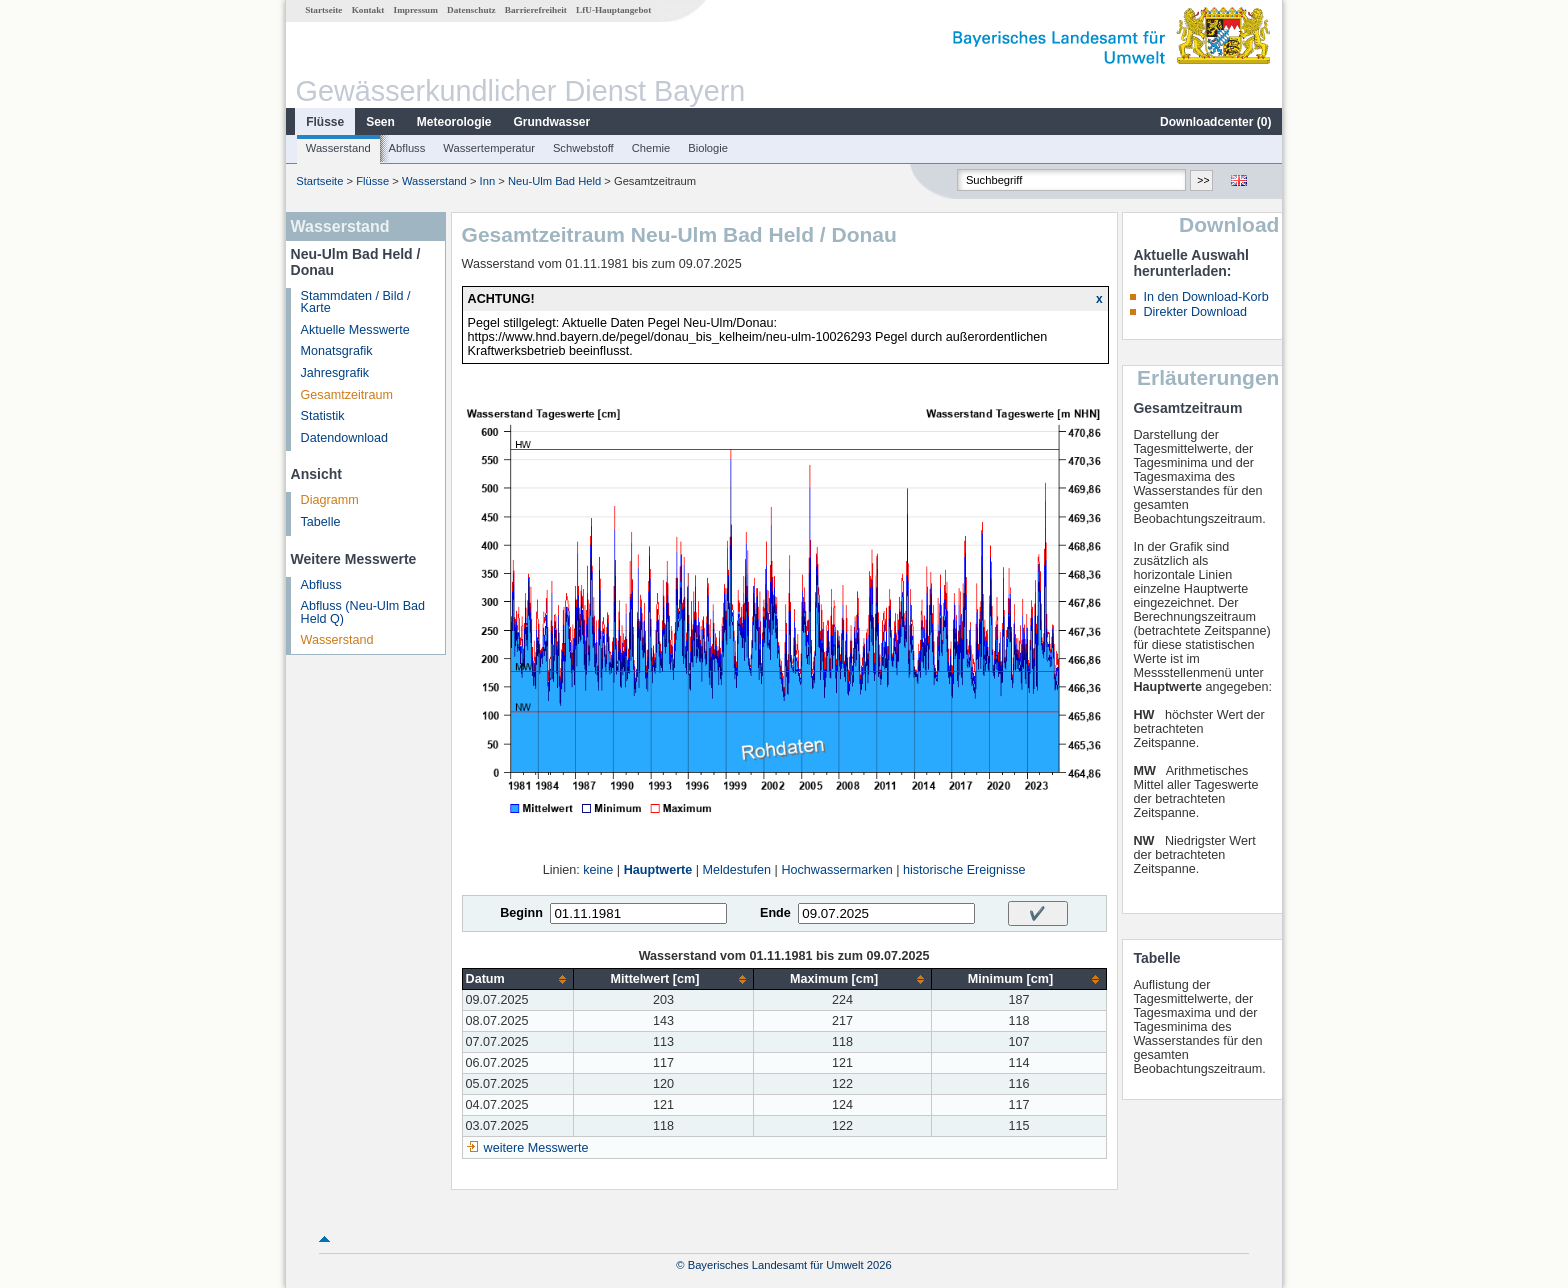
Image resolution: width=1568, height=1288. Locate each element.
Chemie (651, 148)
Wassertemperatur (489, 148)
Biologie (708, 148)
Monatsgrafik (337, 351)
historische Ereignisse (964, 870)
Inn (488, 181)
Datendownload (345, 438)
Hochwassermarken (836, 870)
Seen (380, 122)
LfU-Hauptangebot (613, 10)
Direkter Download (1195, 312)
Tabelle (321, 522)
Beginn (521, 913)
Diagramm (330, 500)
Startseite (323, 10)
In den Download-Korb (1205, 297)
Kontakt (368, 10)
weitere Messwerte (536, 1148)
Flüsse (325, 122)
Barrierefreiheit (536, 10)
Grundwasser (552, 122)
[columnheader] (518, 979)
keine (598, 870)
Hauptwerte (658, 870)
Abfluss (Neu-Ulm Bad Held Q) (363, 612)
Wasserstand (338, 148)
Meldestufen (737, 870)
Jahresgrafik (335, 373)
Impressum (416, 10)
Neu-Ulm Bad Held (554, 181)
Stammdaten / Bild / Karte (356, 302)
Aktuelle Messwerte (355, 330)
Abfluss (407, 148)
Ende (775, 913)
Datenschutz (471, 10)
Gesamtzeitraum (347, 395)
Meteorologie (454, 122)
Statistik (323, 416)
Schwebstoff (583, 148)
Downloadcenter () (1215, 122)
